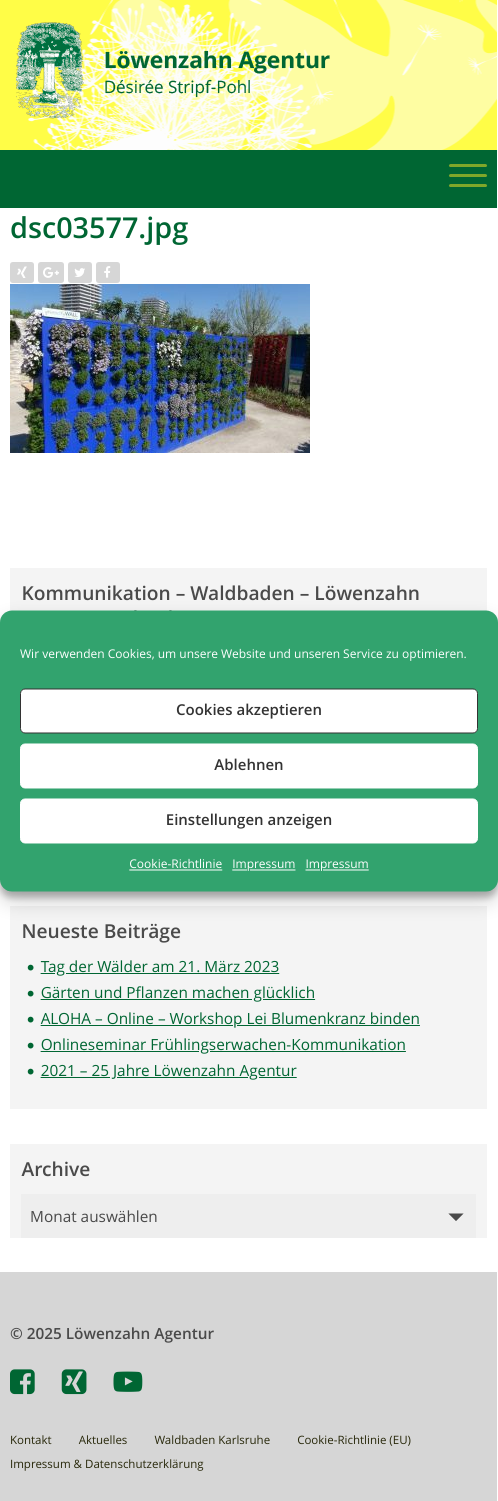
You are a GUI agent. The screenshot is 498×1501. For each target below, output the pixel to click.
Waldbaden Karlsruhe (212, 1440)
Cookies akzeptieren (249, 709)
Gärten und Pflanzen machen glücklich (178, 993)
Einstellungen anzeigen (249, 819)
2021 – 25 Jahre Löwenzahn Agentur (169, 1071)
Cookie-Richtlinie (175, 864)
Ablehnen (248, 764)
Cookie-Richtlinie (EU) (354, 1440)
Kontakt (31, 1440)
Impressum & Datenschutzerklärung (107, 1464)
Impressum (263, 864)
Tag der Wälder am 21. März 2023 (160, 967)
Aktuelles (103, 1440)
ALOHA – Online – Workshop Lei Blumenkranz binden (230, 1019)
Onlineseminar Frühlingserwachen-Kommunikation (223, 1045)
